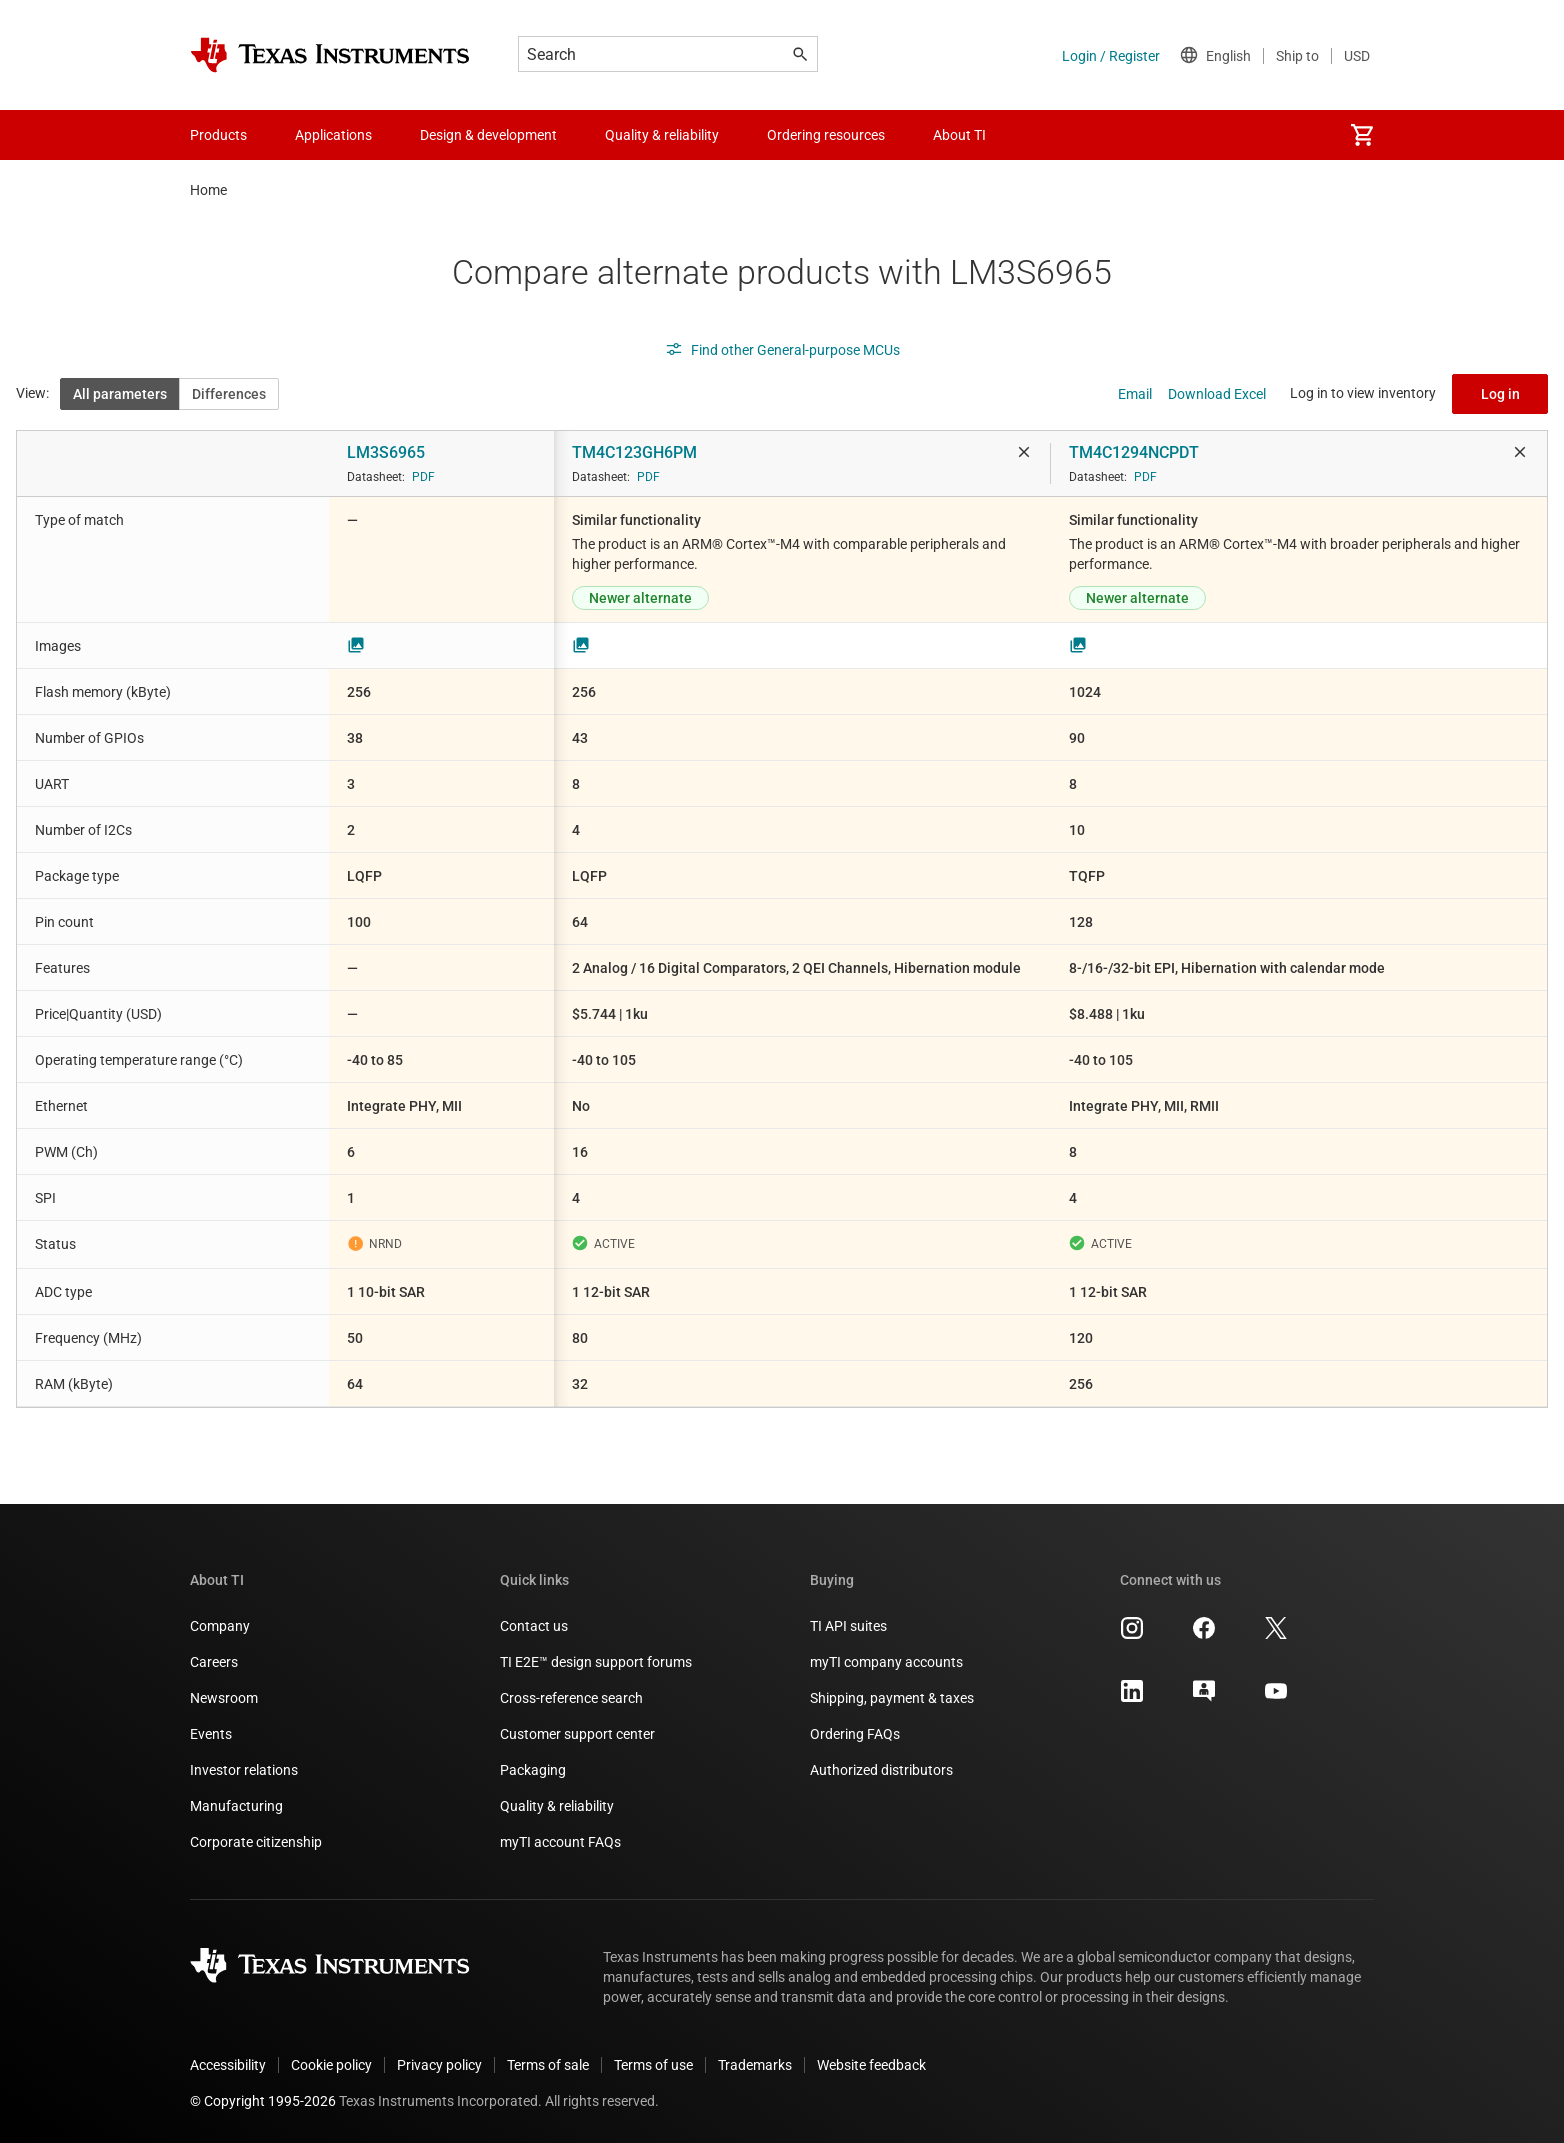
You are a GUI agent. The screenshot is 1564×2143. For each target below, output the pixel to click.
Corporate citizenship (256, 1842)
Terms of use (653, 2065)
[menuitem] (1362, 135)
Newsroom (224, 1698)
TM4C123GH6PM (634, 452)
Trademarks (755, 2065)
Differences (229, 394)
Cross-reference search (571, 1698)
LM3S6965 (386, 452)
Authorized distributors (881, 1770)
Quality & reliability (557, 1806)
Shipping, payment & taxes (892, 1698)
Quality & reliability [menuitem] (662, 135)
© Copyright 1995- (263, 2101)
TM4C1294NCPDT (1134, 452)
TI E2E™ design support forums (596, 1662)
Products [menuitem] (218, 135)
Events (211, 1734)
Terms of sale (548, 2065)
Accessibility (228, 2065)
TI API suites (848, 1626)
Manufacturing (236, 1806)
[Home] (330, 55)
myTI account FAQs (560, 1842)
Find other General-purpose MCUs (782, 350)
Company (220, 1626)
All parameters (120, 394)
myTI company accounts (886, 1662)
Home (208, 190)
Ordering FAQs (855, 1734)
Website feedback (871, 2065)
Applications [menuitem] (333, 135)
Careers (214, 1662)
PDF (423, 477)
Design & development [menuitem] (488, 135)
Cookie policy (331, 2065)
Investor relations (244, 1770)
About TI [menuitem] (959, 135)
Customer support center (577, 1734)
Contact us (534, 1626)
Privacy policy (439, 2065)
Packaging (533, 1770)
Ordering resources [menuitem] (826, 135)
